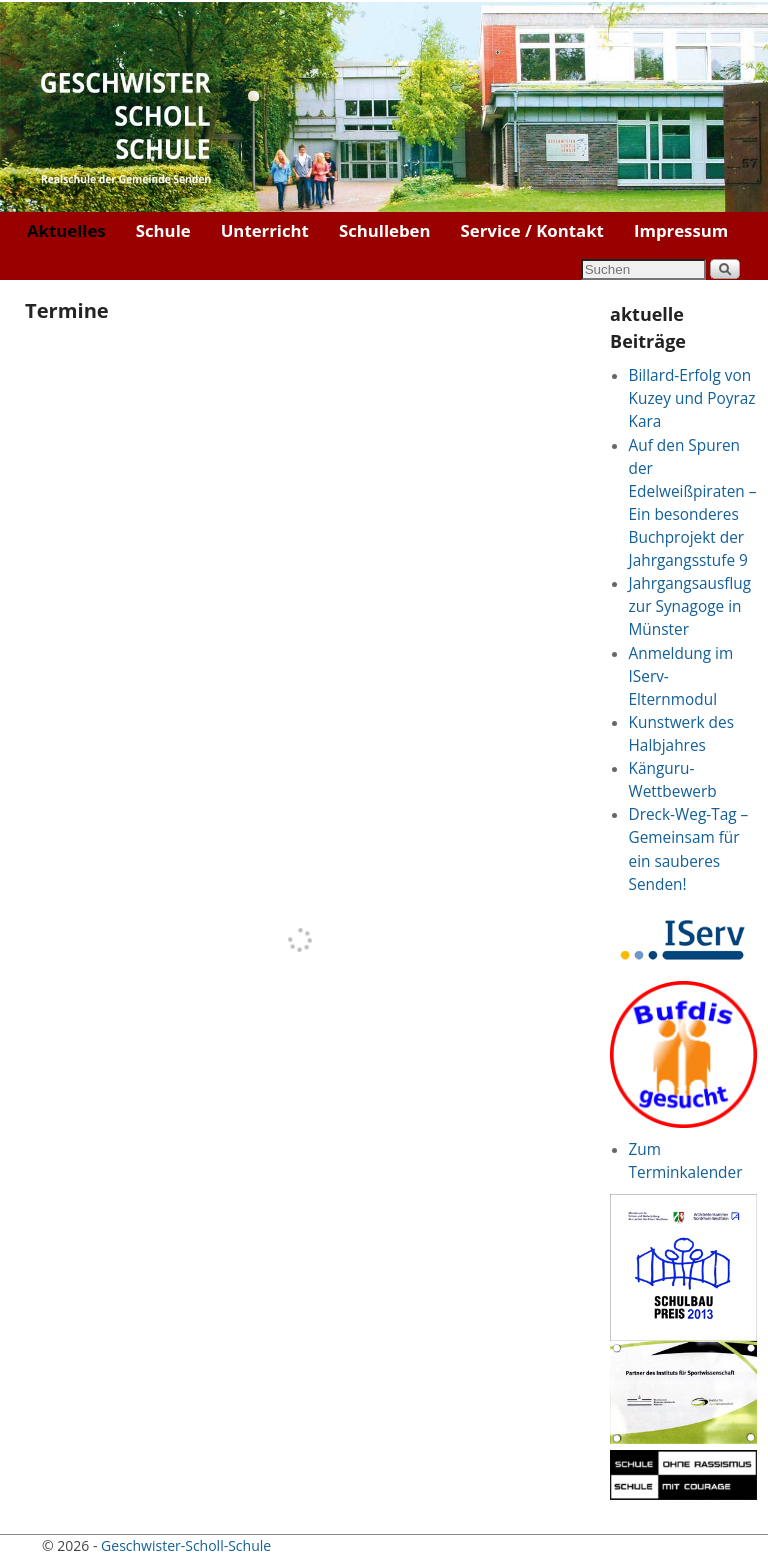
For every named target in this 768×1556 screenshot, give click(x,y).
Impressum (681, 230)
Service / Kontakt (532, 230)
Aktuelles (66, 230)
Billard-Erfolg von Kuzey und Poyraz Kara (692, 398)
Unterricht (265, 230)
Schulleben (385, 230)
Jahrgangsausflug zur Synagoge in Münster (690, 606)
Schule (163, 230)
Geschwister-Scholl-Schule (186, 1545)
